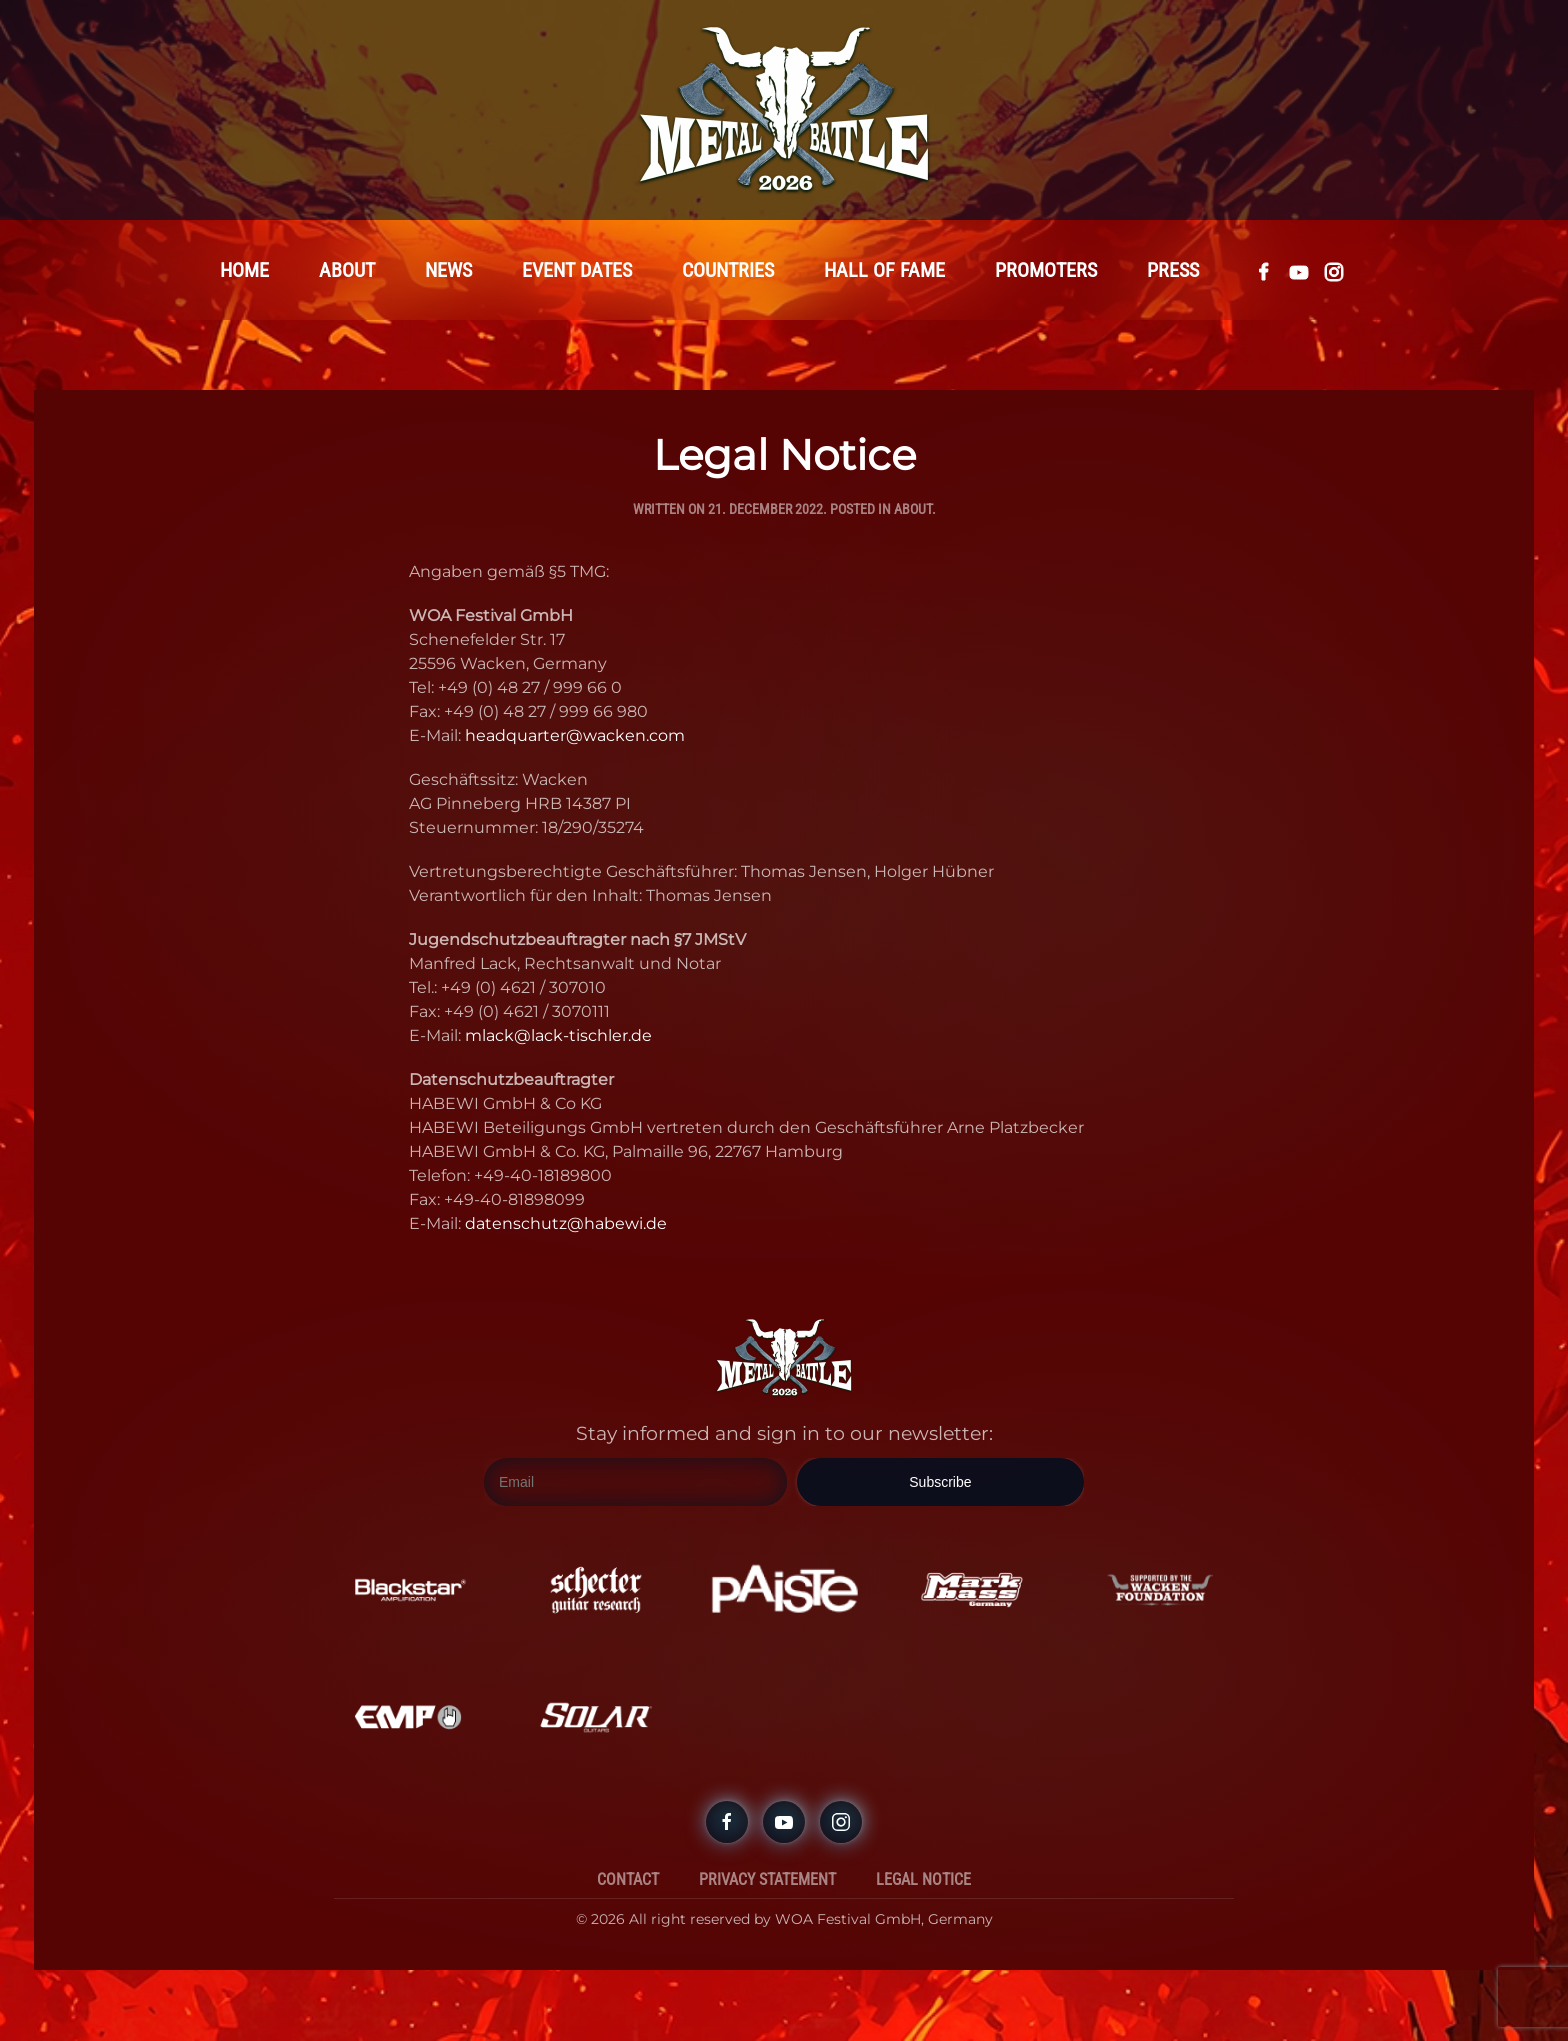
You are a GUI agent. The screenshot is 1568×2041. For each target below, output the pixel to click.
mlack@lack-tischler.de (558, 1036)
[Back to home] (784, 110)
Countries (728, 271)
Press (1173, 271)
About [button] (347, 271)
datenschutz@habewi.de (566, 1224)
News (448, 271)
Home (244, 271)
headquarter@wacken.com (575, 736)
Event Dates (577, 271)
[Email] (635, 1484)
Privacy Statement (767, 1880)
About (913, 510)
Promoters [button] (1046, 271)
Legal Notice (923, 1880)
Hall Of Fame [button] (884, 271)
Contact (628, 1880)
